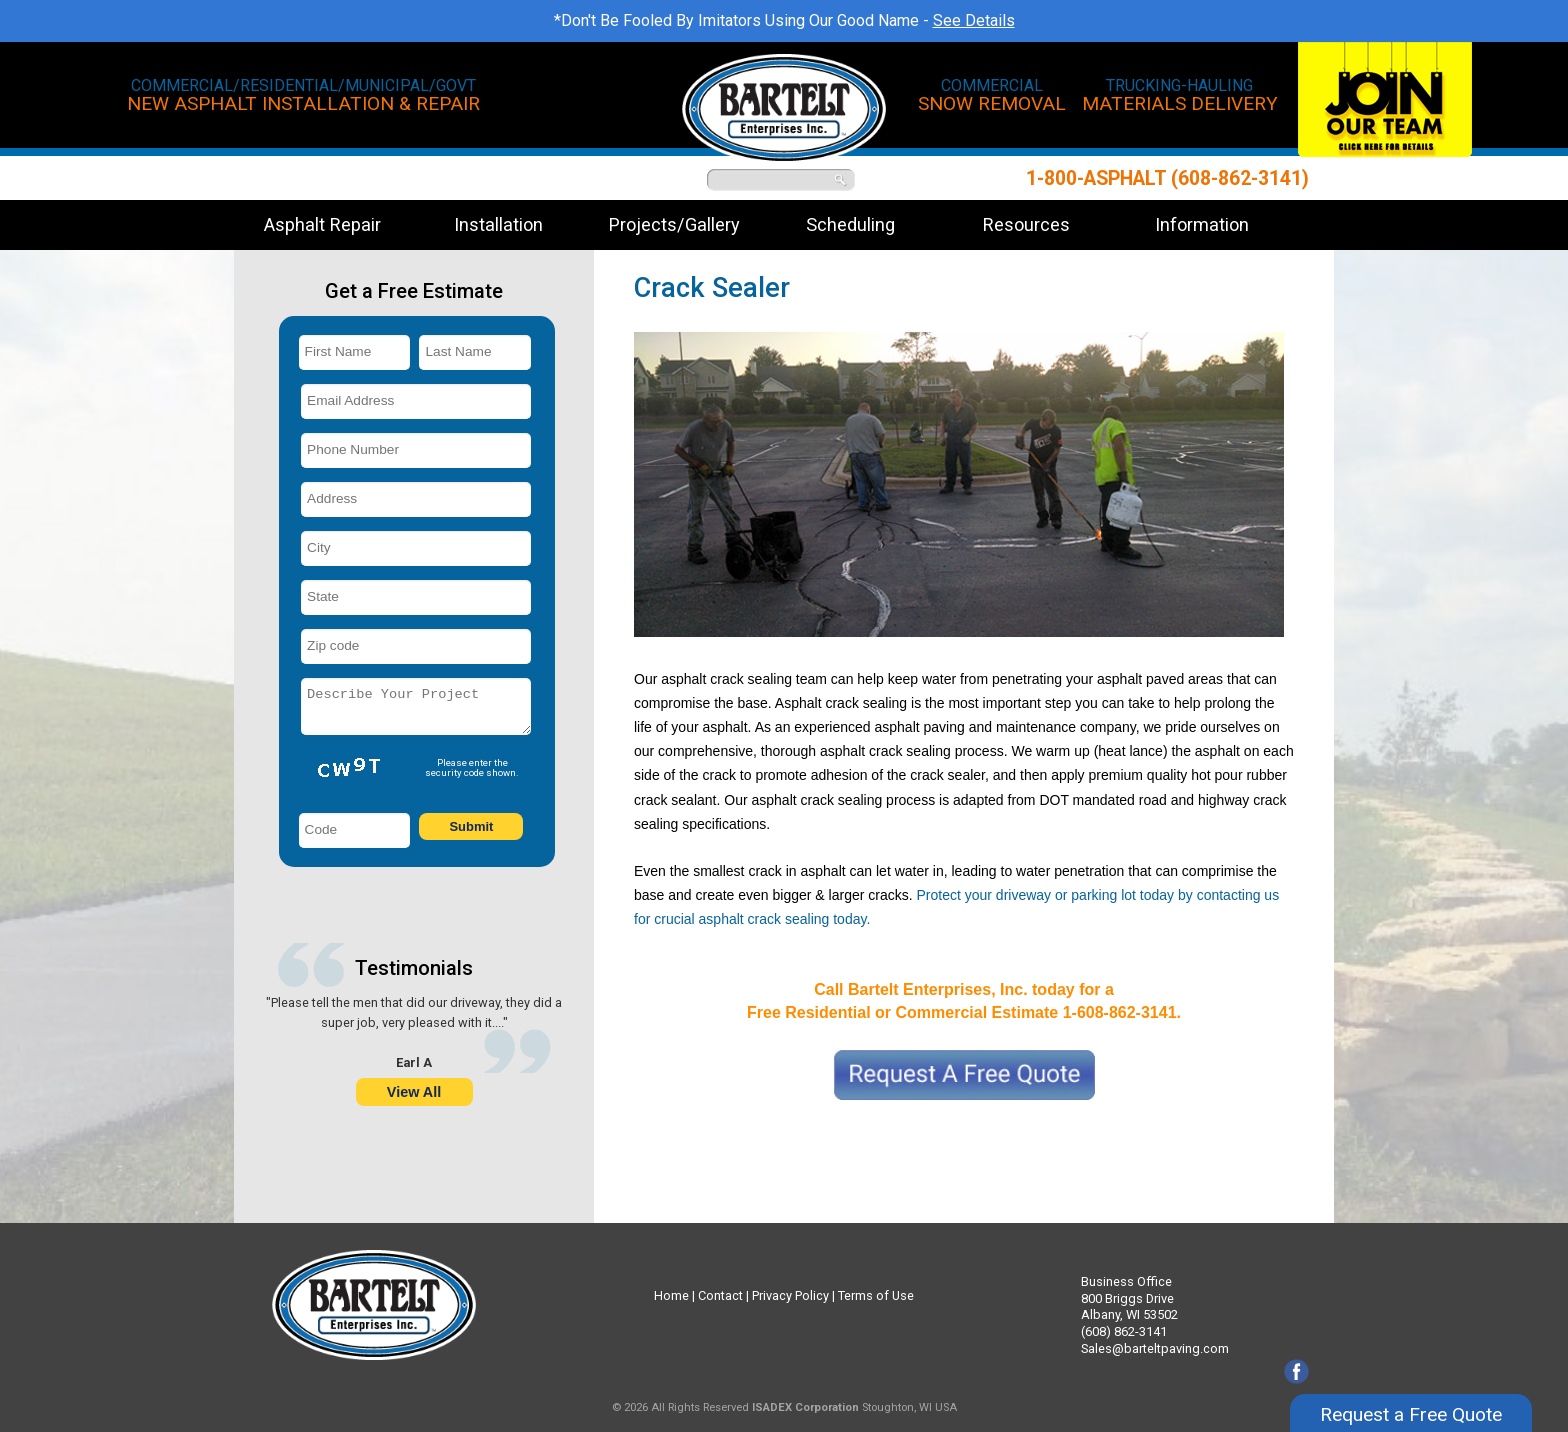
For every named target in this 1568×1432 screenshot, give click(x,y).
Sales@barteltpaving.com (1155, 1348)
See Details (974, 20)
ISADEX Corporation (805, 1407)
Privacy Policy (790, 1295)
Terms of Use (876, 1295)
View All (414, 1092)
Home (671, 1295)
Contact (720, 1295)
